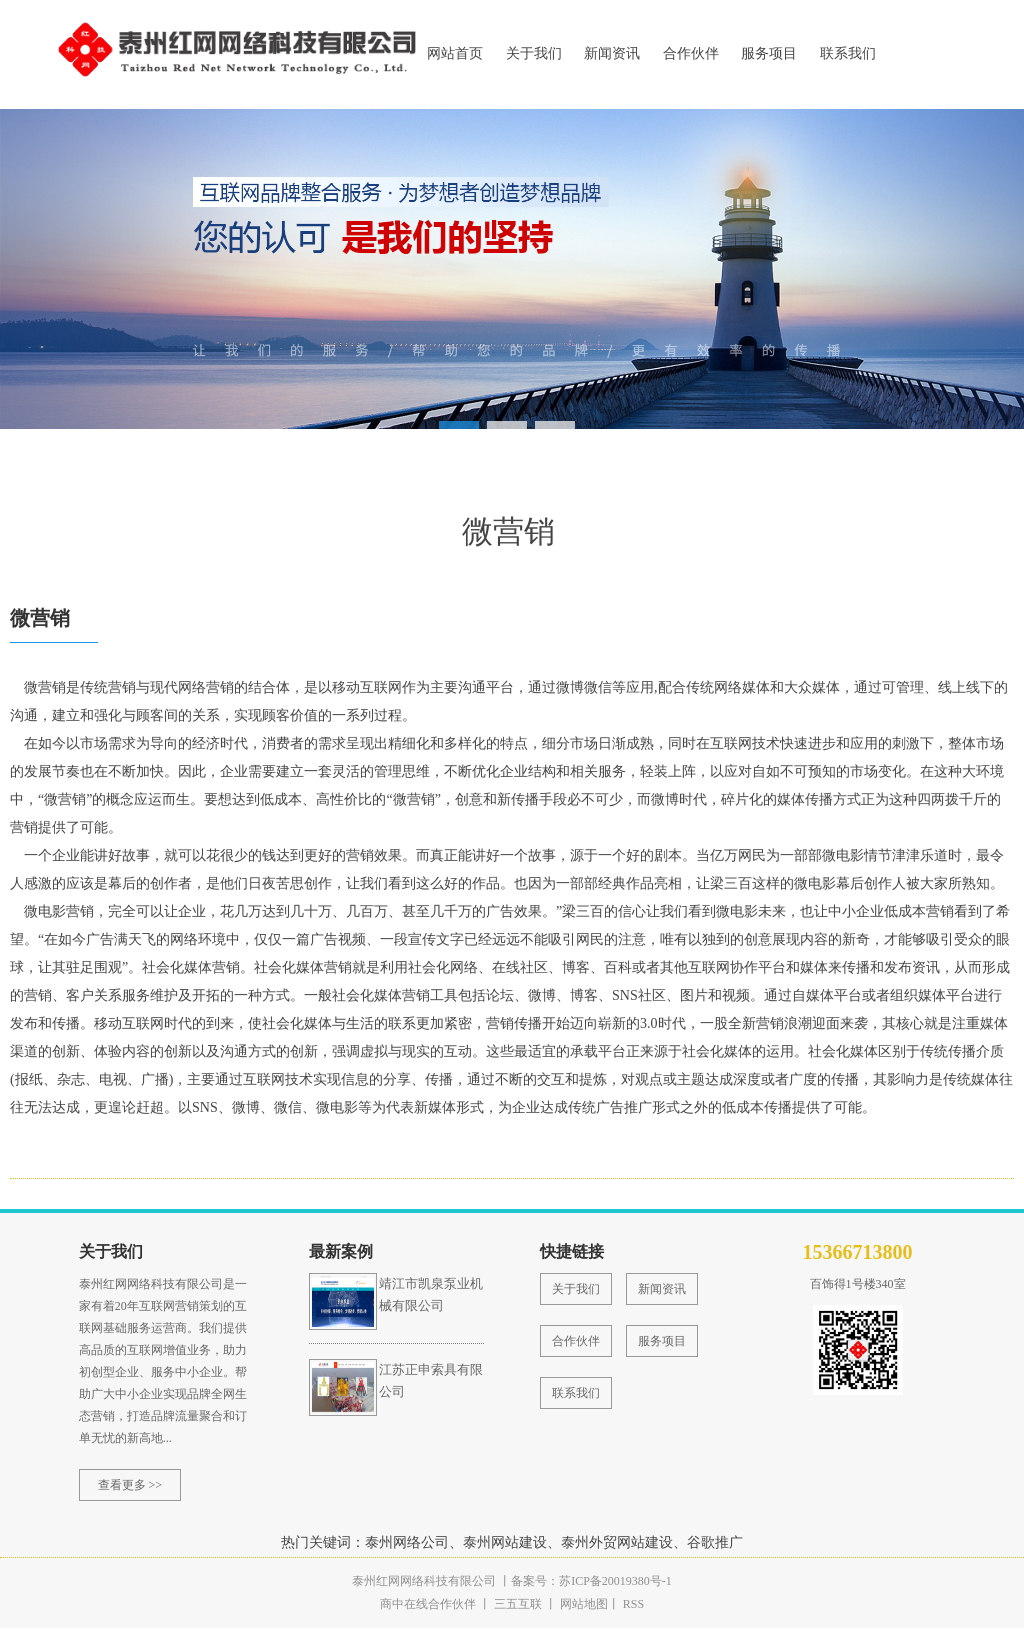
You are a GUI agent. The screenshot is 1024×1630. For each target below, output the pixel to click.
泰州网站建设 (505, 1544)
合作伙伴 (691, 53)
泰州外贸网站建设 (617, 1544)
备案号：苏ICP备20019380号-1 (591, 1583)
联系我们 (848, 53)
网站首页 (455, 53)
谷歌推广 (715, 1544)
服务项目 (769, 53)
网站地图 (584, 1606)
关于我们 (534, 53)
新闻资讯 (612, 53)
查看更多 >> (130, 1487)
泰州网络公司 (407, 1544)
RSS (632, 1606)
